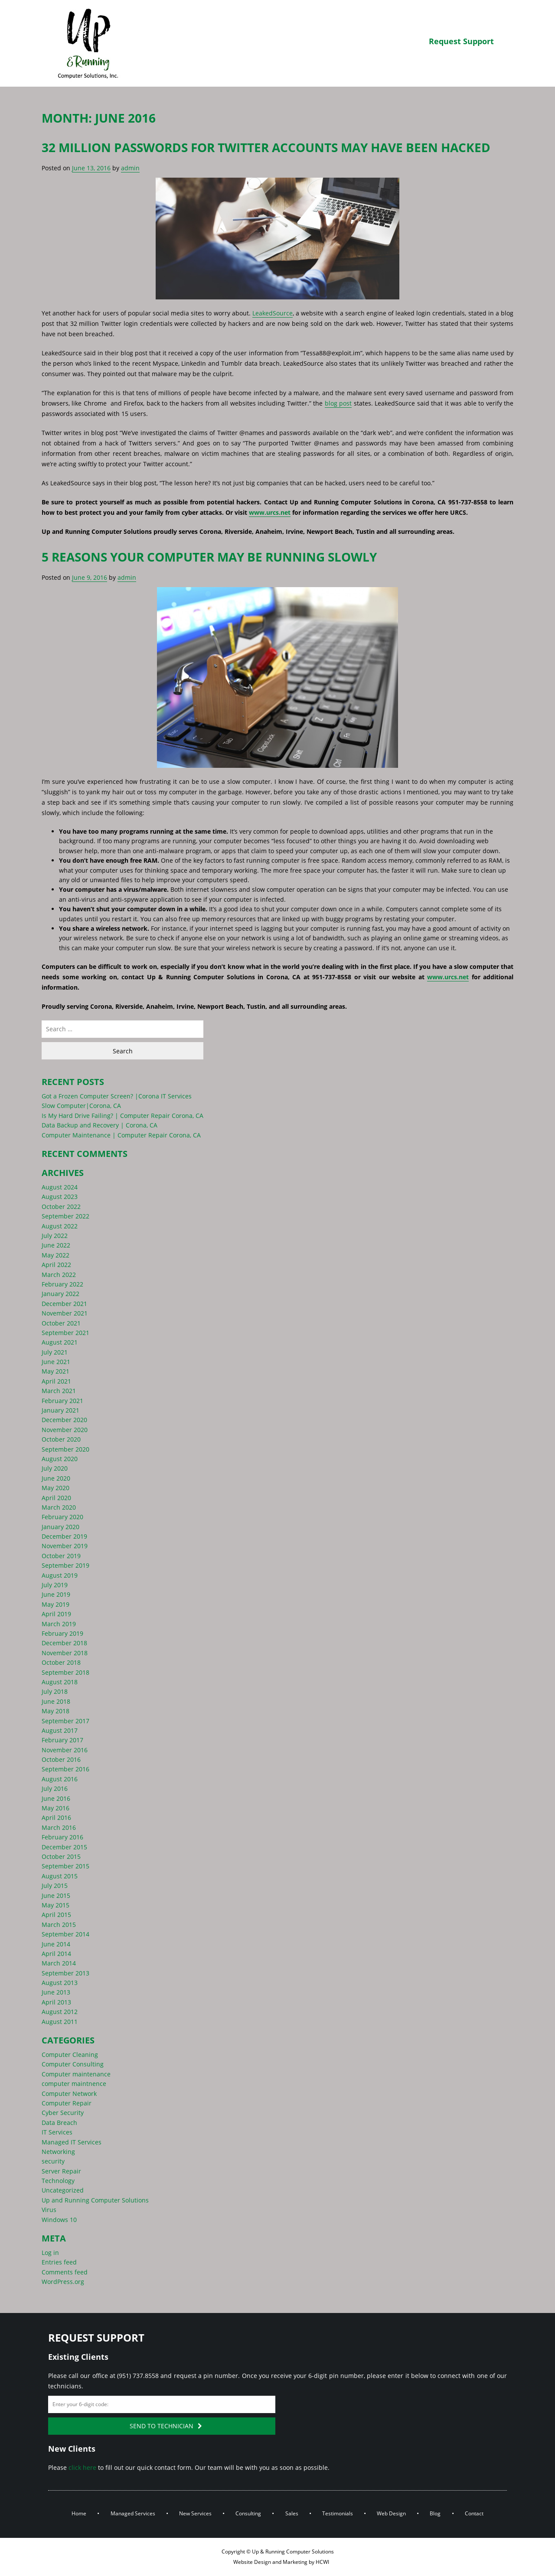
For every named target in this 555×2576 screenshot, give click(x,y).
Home (79, 2513)
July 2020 (55, 1468)
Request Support (461, 41)
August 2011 (60, 2021)
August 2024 (60, 1187)
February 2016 (62, 1837)
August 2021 (60, 1342)
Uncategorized (63, 2190)
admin (130, 168)
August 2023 (60, 1196)
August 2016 (60, 1779)
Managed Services (133, 2513)
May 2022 (55, 1255)
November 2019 (65, 1546)
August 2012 (60, 2012)
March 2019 (59, 1624)
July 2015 (55, 1885)
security (53, 2161)
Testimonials (337, 2513)
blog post (338, 403)
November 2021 (65, 1313)
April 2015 (56, 1914)
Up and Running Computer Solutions (95, 2200)
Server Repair (61, 2171)
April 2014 (56, 1953)
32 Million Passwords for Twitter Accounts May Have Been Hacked (266, 147)
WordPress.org (63, 2281)
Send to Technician (166, 2426)
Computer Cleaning (70, 2054)
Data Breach (59, 2122)
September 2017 (65, 1721)
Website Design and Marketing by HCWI (280, 2562)
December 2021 (64, 1303)
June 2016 (56, 1798)
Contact (474, 2513)
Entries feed (59, 2262)
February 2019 (62, 1633)
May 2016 (55, 1808)
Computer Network (69, 2093)
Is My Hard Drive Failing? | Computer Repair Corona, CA (122, 1115)
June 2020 (56, 1478)
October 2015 (61, 1856)
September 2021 (65, 1333)
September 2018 (65, 1672)
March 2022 (59, 1274)
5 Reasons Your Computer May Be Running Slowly (209, 557)
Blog (435, 2513)
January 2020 (60, 1527)
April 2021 (56, 1381)
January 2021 (60, 1410)
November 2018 (65, 1653)
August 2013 (60, 1982)
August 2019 (60, 1575)
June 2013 (56, 1992)
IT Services (57, 2132)
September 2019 (65, 1565)
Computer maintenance (76, 2074)
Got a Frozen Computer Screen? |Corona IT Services (117, 1096)
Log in (50, 2252)
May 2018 (55, 1711)
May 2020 (55, 1488)
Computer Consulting (73, 2064)
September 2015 (65, 1866)
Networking (58, 2151)
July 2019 (55, 1585)
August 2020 (60, 1459)
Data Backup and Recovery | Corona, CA (99, 1125)
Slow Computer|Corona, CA (81, 1105)
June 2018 (56, 1701)
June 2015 (56, 1895)
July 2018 (55, 1691)
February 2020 (62, 1517)
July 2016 (55, 1788)
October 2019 (61, 1556)
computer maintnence (74, 2083)
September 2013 (65, 1973)
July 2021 (55, 1352)
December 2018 (64, 1643)
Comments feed (65, 2272)
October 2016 (61, 1759)
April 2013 (56, 2002)
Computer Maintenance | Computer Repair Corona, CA (121, 1135)
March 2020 (59, 1507)
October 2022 (61, 1206)
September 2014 (65, 1934)
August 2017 (60, 1730)
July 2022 (55, 1235)
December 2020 (64, 1420)
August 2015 (60, 1876)
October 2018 (61, 1662)
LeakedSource (272, 313)
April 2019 (56, 1614)
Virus (49, 2210)
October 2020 (61, 1439)
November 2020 (65, 1430)
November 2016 (65, 1750)
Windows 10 (59, 2219)
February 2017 (62, 1740)
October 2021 (61, 1323)
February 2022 (62, 1284)
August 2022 (60, 1226)
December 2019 (64, 1536)
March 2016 (59, 1827)
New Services (195, 2513)
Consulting (248, 2513)
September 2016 (65, 1769)
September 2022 (65, 1216)
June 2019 (56, 1594)
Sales (291, 2513)
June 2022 (56, 1245)
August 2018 (60, 1682)
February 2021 (62, 1401)
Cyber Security (63, 2112)
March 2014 (59, 1963)
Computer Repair (66, 2103)
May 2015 (55, 1905)
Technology (58, 2180)
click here (82, 2467)
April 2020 (56, 1498)
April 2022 (56, 1264)
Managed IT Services (71, 2142)
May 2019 (55, 1604)
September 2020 (65, 1449)
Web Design (391, 2513)
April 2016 (56, 1817)
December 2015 (64, 1847)
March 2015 (59, 1924)
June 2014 (56, 1944)
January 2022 (60, 1294)
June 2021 (56, 1362)
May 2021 (55, 1371)
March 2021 (59, 1391)
